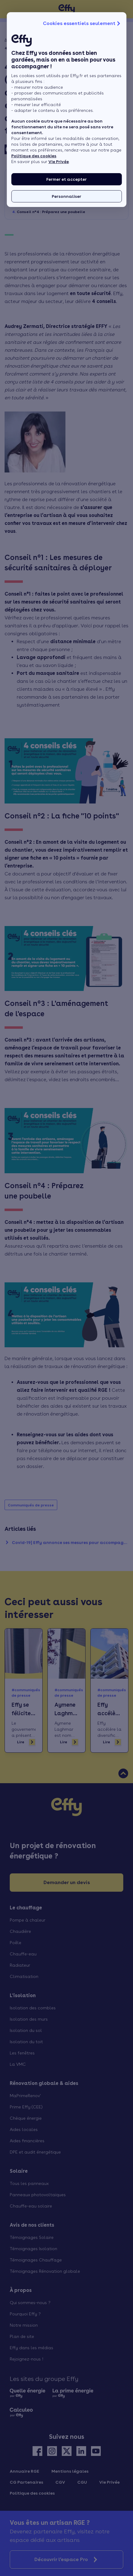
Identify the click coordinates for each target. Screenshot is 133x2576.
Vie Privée (58, 161)
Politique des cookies (33, 155)
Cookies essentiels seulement (82, 23)
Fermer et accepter (66, 179)
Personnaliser (66, 196)
